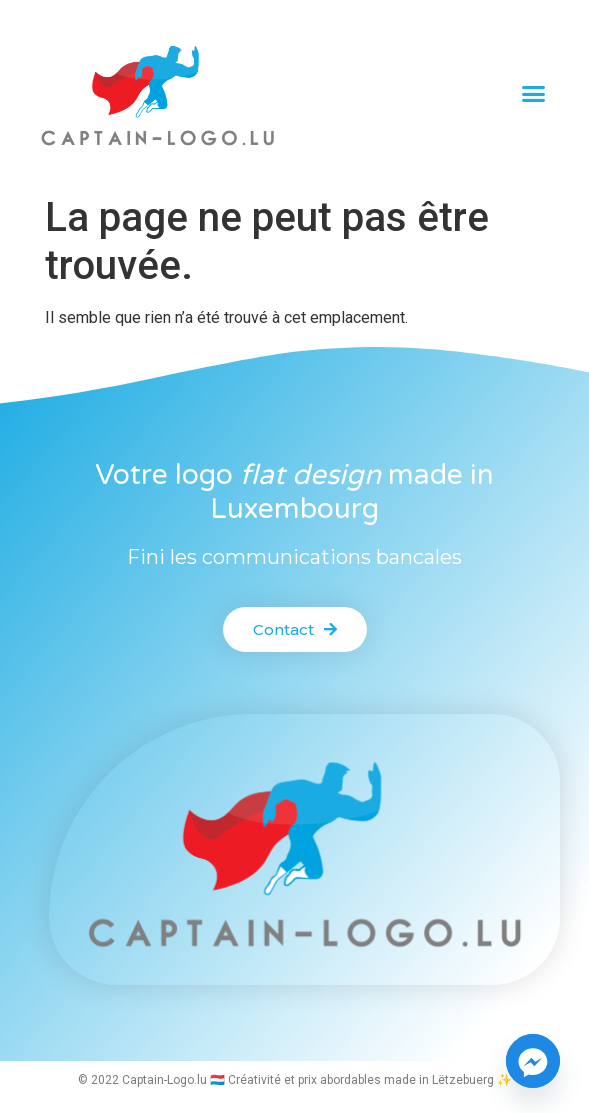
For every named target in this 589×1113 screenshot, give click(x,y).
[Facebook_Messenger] (533, 1061)
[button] (534, 93)
